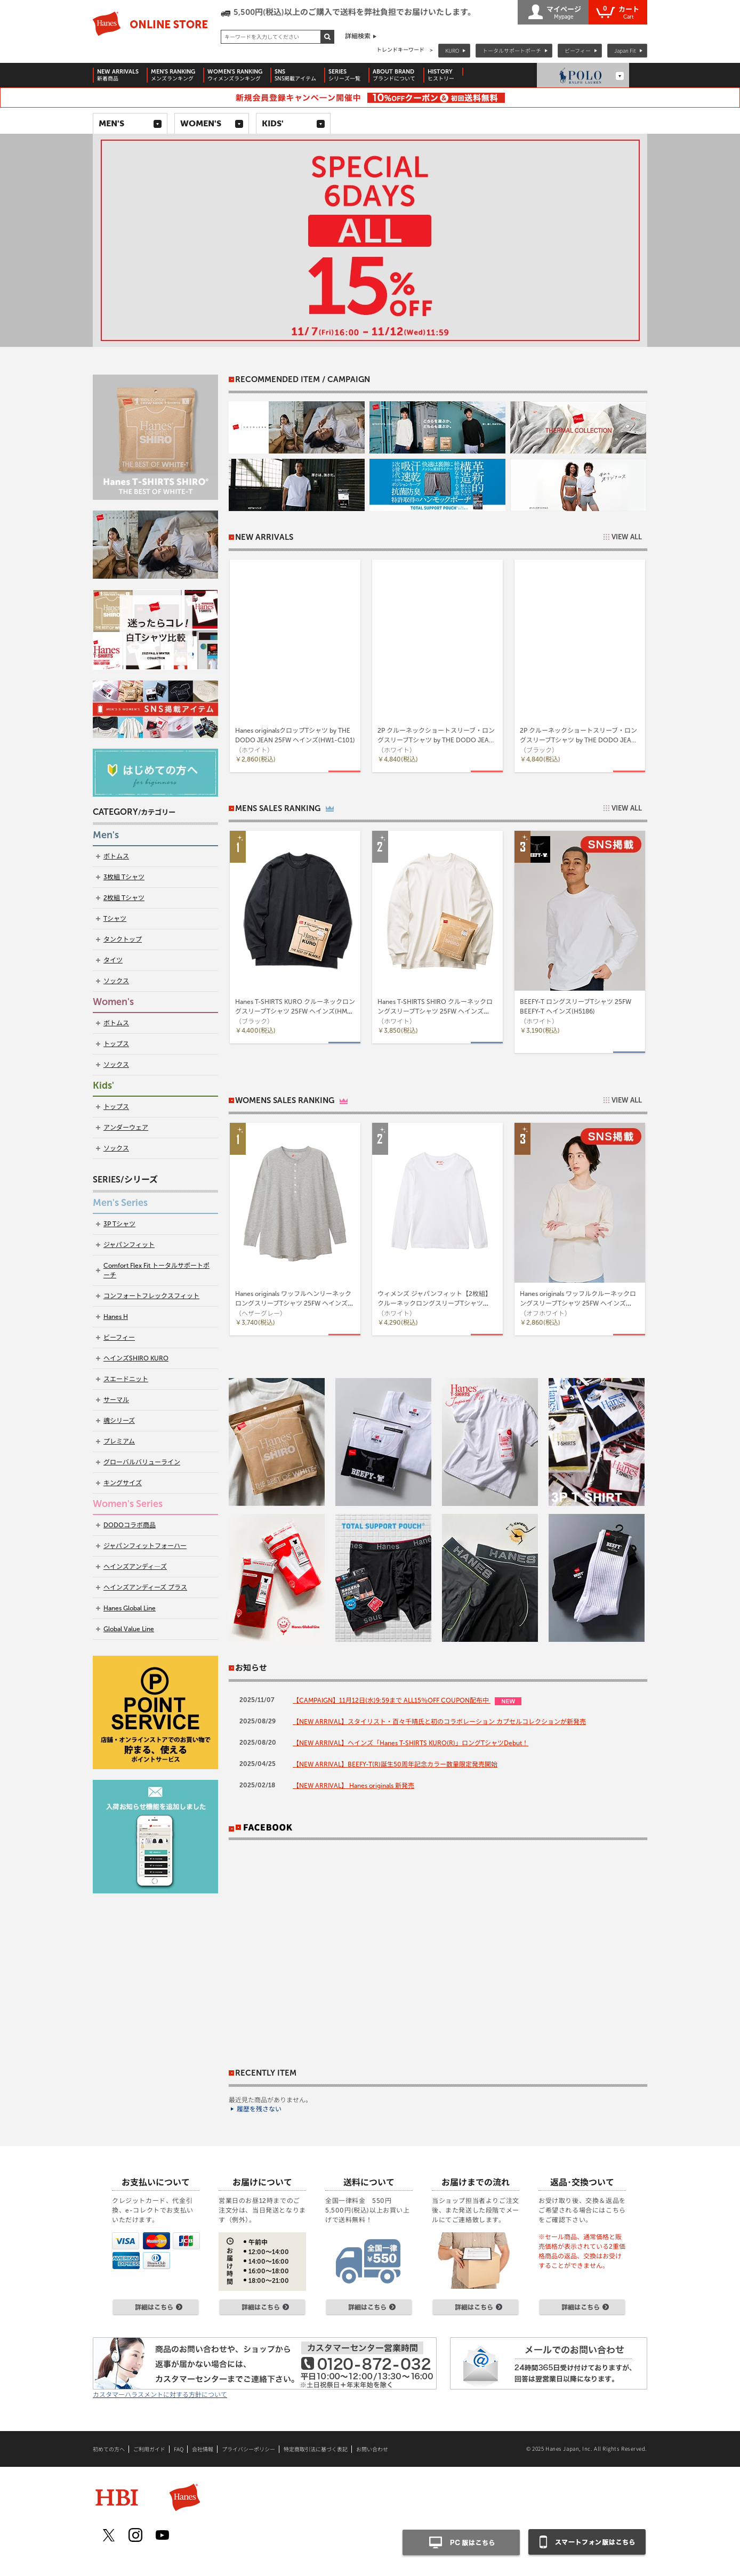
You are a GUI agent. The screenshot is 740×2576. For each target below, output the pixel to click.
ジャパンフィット (129, 1245)
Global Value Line (128, 1629)
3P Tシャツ (119, 1224)
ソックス (116, 981)
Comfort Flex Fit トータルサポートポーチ (156, 1270)
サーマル (116, 1400)
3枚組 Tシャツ (123, 877)
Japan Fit (625, 50)
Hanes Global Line (129, 1608)
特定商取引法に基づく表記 (316, 2449)
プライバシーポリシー (248, 2449)
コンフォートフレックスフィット (151, 1296)
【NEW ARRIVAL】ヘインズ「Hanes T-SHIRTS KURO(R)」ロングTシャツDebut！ (410, 1743)
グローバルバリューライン (141, 1462)
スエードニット (125, 1379)
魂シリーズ (119, 1420)
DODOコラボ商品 (129, 1525)
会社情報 (202, 2449)
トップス (116, 1044)
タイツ (113, 960)
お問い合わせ (372, 2449)
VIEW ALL (627, 537)
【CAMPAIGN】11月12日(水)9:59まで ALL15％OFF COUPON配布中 (391, 1700)
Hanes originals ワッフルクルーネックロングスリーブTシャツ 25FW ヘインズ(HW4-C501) (578, 1303)
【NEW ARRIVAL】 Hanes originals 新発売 (353, 1785)
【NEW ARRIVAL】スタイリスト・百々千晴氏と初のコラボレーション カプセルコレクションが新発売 (439, 1722)
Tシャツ (114, 918)
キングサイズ (122, 1483)
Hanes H (115, 1317)
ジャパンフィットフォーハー (145, 1546)
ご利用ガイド (149, 2449)
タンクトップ (122, 939)
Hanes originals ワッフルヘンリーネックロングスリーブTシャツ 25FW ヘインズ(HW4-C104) (293, 1303)
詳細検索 (358, 36)
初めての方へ (109, 2449)
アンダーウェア (125, 1127)
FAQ (178, 2449)
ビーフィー (578, 50)
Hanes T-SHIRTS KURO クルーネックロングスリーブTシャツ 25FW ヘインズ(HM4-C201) (295, 1011)
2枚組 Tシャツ (123, 898)
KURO (452, 50)
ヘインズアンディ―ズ (135, 1566)
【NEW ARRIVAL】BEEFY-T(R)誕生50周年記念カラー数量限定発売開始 (395, 1764)
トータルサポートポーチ (511, 50)
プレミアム (119, 1441)
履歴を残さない (259, 2109)
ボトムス (116, 856)
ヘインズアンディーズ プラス (145, 1587)
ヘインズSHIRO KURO (135, 1358)
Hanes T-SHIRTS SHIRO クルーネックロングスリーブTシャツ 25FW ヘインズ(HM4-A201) (435, 1011)
